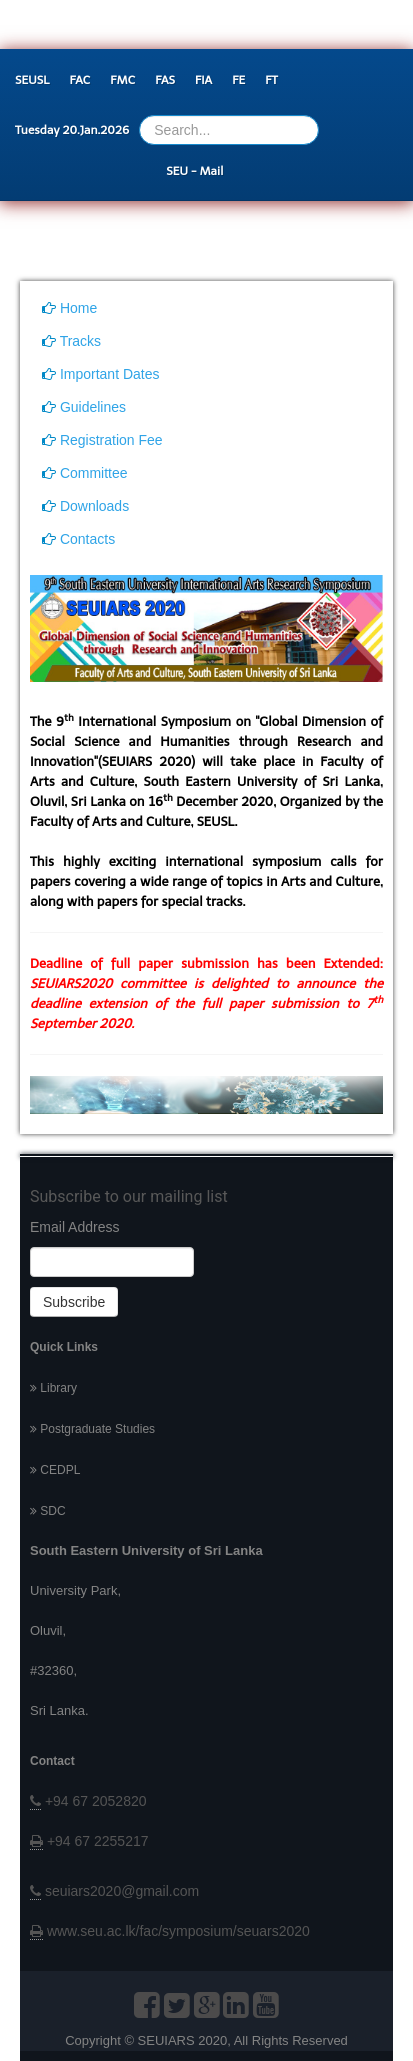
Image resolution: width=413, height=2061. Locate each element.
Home (69, 308)
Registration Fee (102, 440)
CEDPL (55, 1470)
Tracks (71, 341)
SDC (48, 1511)
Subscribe (74, 1302)
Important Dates (101, 374)
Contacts (78, 539)
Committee (85, 473)
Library (53, 1388)
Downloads (85, 506)
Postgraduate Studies (92, 1429)
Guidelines (84, 407)
